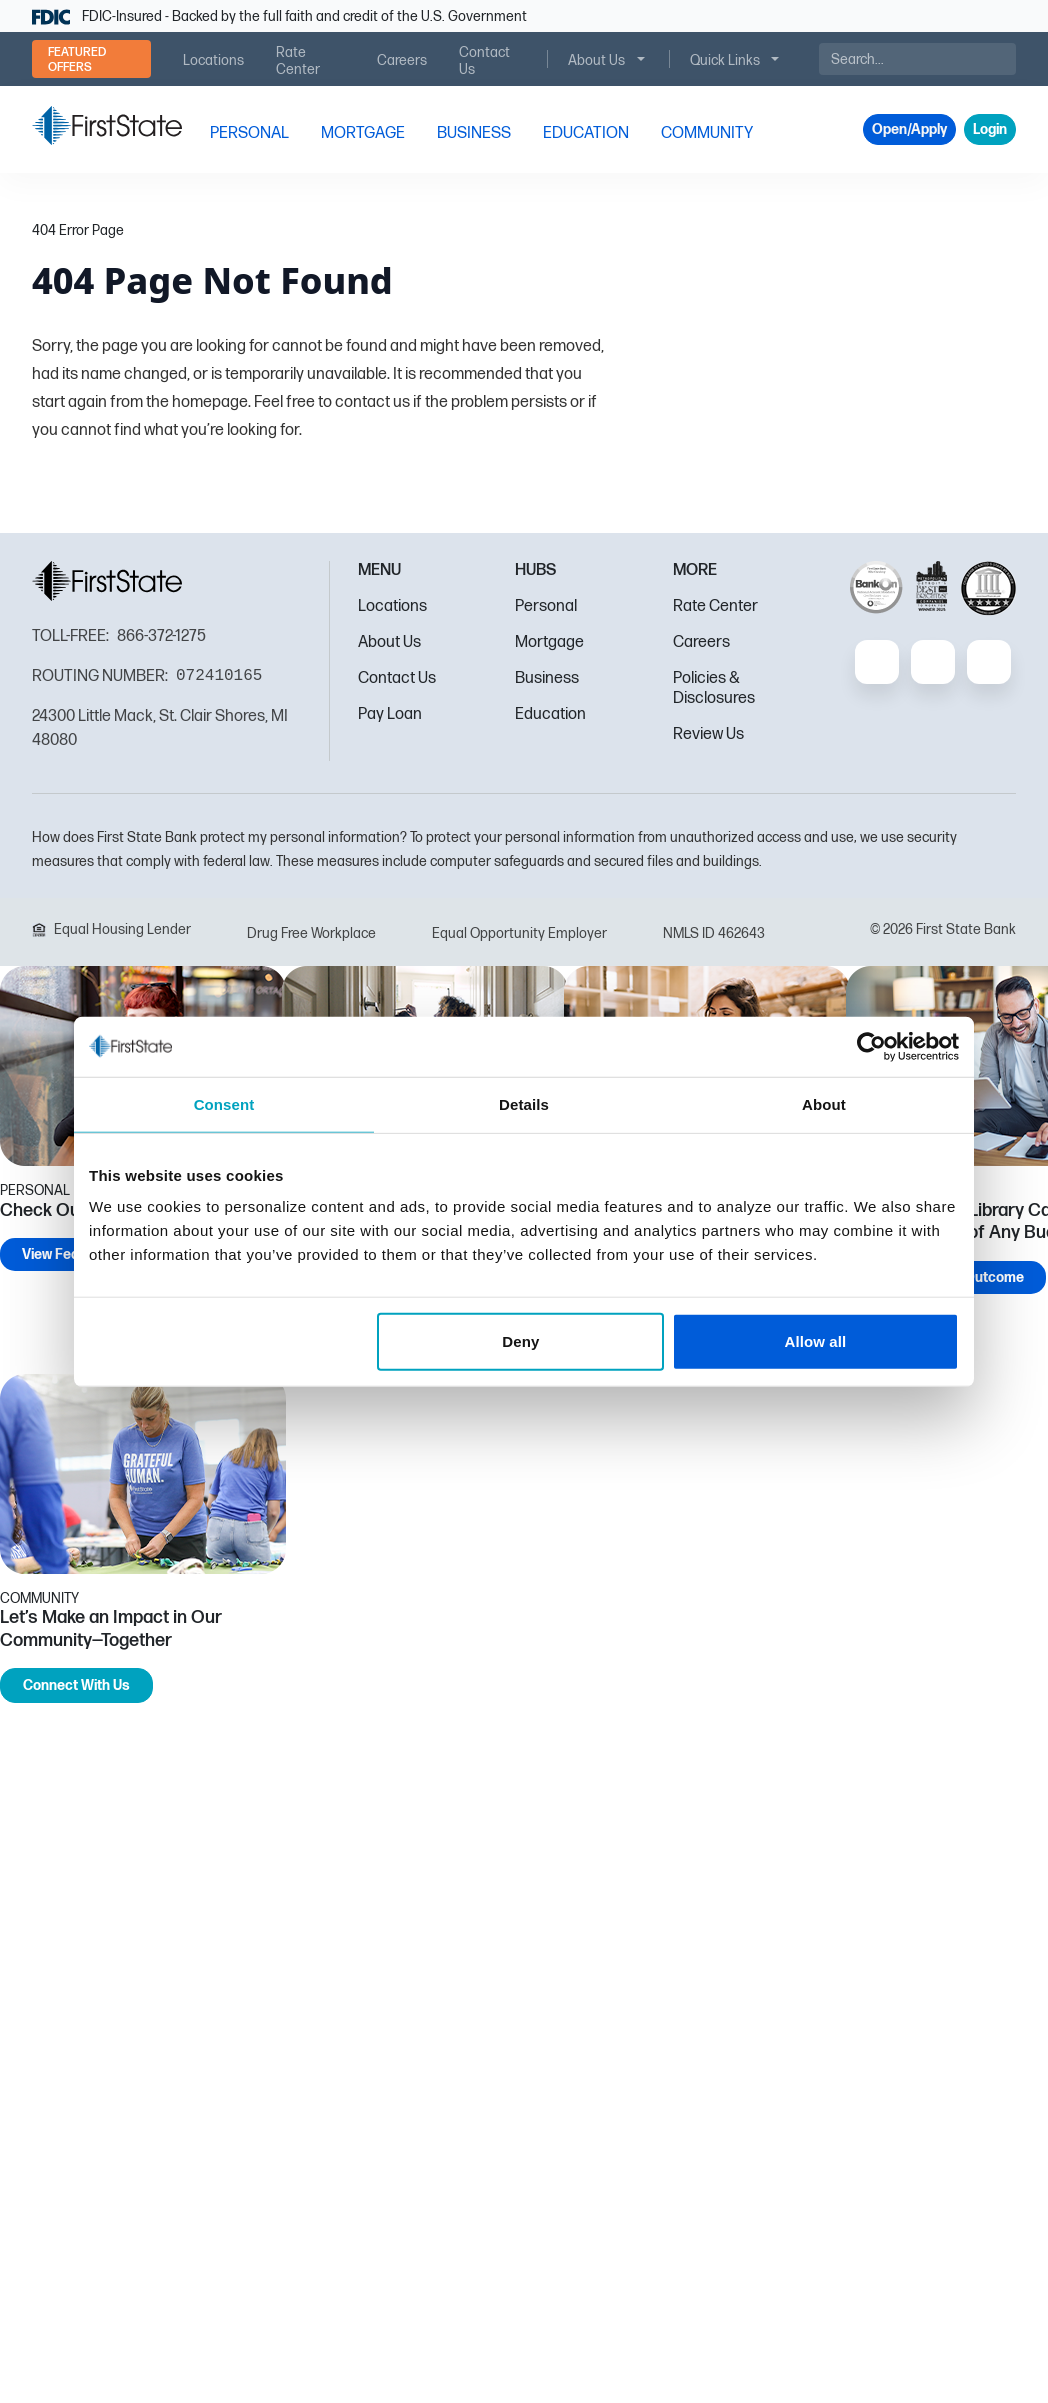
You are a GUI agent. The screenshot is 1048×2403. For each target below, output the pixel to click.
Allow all (816, 1341)
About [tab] (824, 1103)
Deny (520, 1341)
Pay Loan (390, 714)
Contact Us (397, 678)
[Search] (917, 59)
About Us (389, 642)
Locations (392, 606)
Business (547, 678)
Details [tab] (524, 1103)
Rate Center (715, 606)
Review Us (708, 734)
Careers (701, 642)
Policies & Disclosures (714, 688)
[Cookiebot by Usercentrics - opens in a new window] (871, 1046)
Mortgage (549, 642)
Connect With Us (76, 1685)
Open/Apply (909, 129)
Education (550, 714)
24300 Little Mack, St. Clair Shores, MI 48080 (160, 728)
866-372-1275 (161, 636)
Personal (546, 606)
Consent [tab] (224, 1103)
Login (990, 129)
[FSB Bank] (107, 125)
